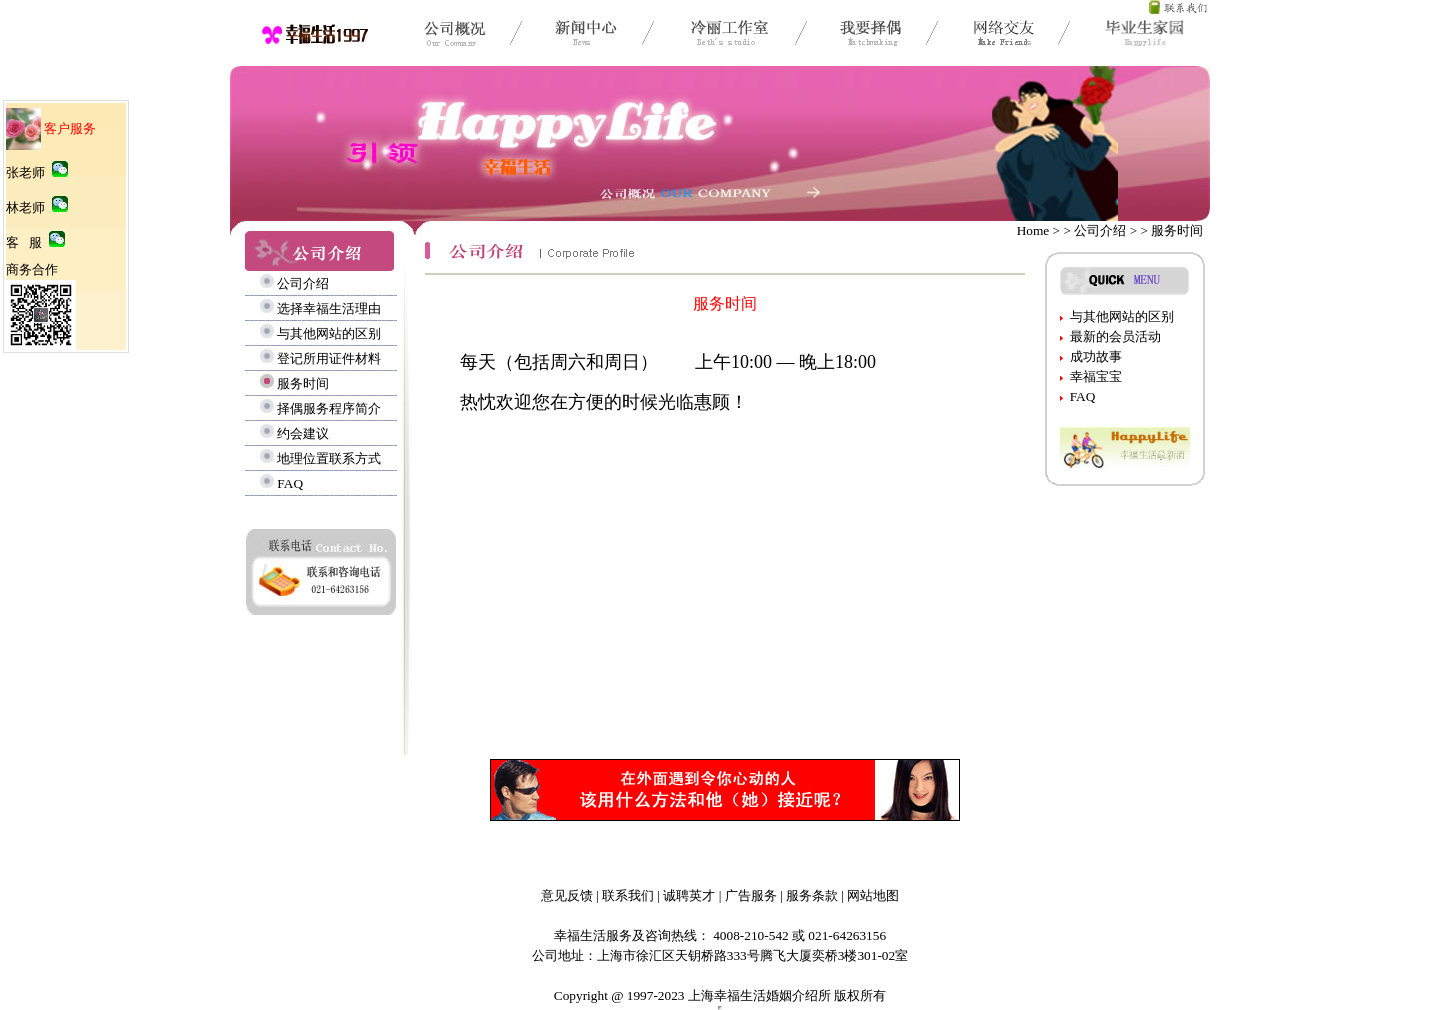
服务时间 (303, 383)
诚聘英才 (689, 895)
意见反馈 (567, 895)
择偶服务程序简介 (329, 408)
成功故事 (1096, 356)
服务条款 (812, 895)
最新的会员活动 (1115, 336)
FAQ (290, 483)
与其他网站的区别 (329, 333)
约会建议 (303, 433)
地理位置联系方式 (329, 458)
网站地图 (873, 895)
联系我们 (628, 895)
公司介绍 (303, 283)
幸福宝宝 (1096, 376)
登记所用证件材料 (329, 358)
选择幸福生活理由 (329, 308)
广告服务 (751, 895)
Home (1033, 230)
